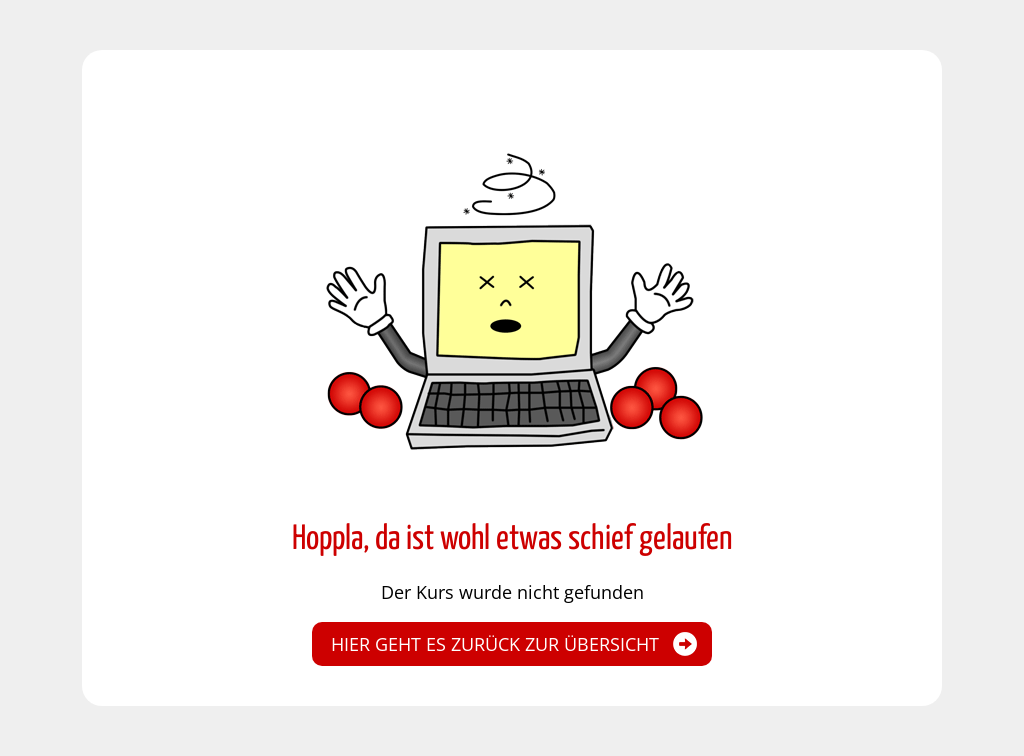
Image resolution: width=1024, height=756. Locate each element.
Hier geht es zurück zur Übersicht (495, 644)
